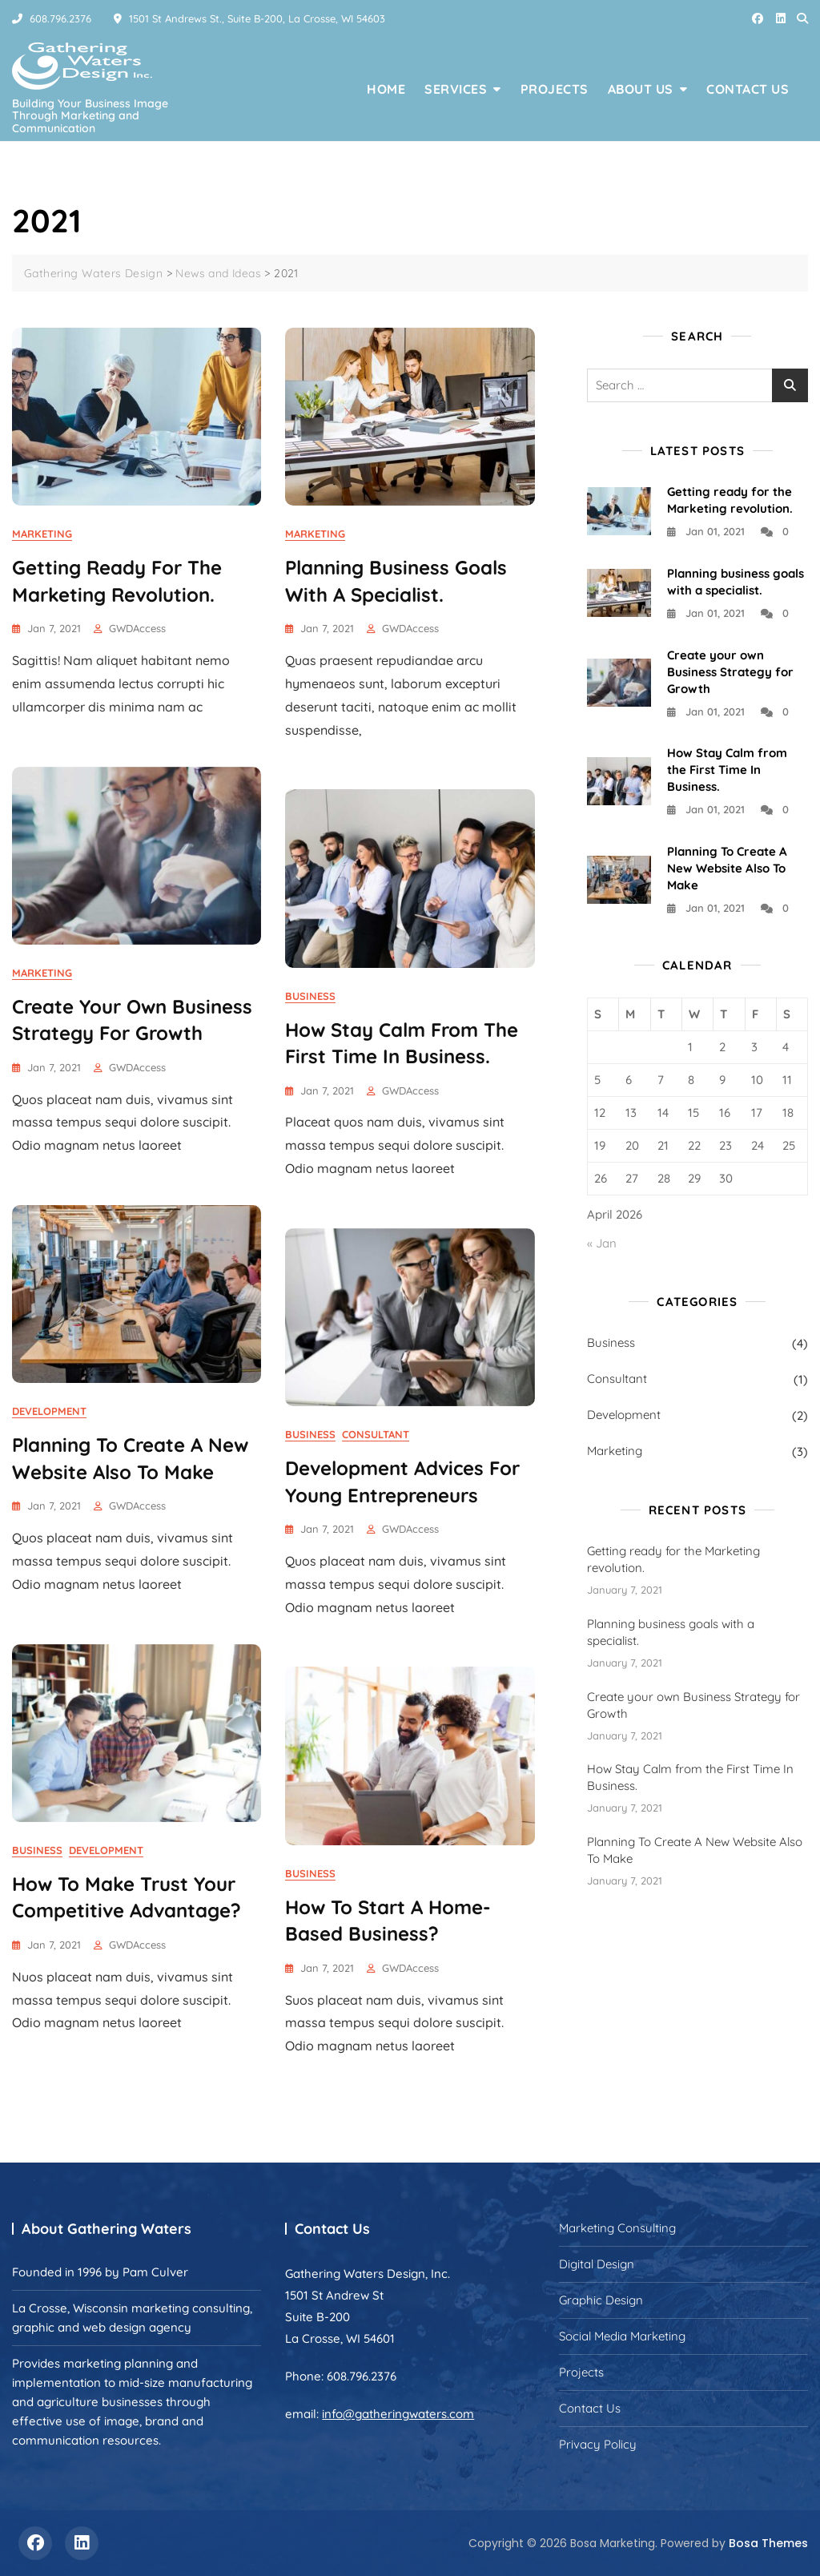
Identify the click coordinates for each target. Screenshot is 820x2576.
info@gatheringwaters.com (398, 2413)
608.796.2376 (51, 18)
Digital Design (596, 2264)
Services (455, 89)
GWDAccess (137, 628)
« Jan (602, 1243)
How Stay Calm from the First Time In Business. (727, 769)
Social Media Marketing (622, 2336)
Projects (555, 89)
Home (386, 89)
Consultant (375, 1434)
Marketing (42, 533)
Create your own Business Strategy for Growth (730, 671)
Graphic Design (601, 2300)
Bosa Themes (768, 2543)
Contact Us (747, 89)
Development (49, 1411)
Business (310, 996)
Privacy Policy (598, 2444)
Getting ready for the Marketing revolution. (673, 1559)
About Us (640, 89)
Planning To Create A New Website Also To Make (727, 868)
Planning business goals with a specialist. (670, 1632)
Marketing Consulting (617, 2227)
